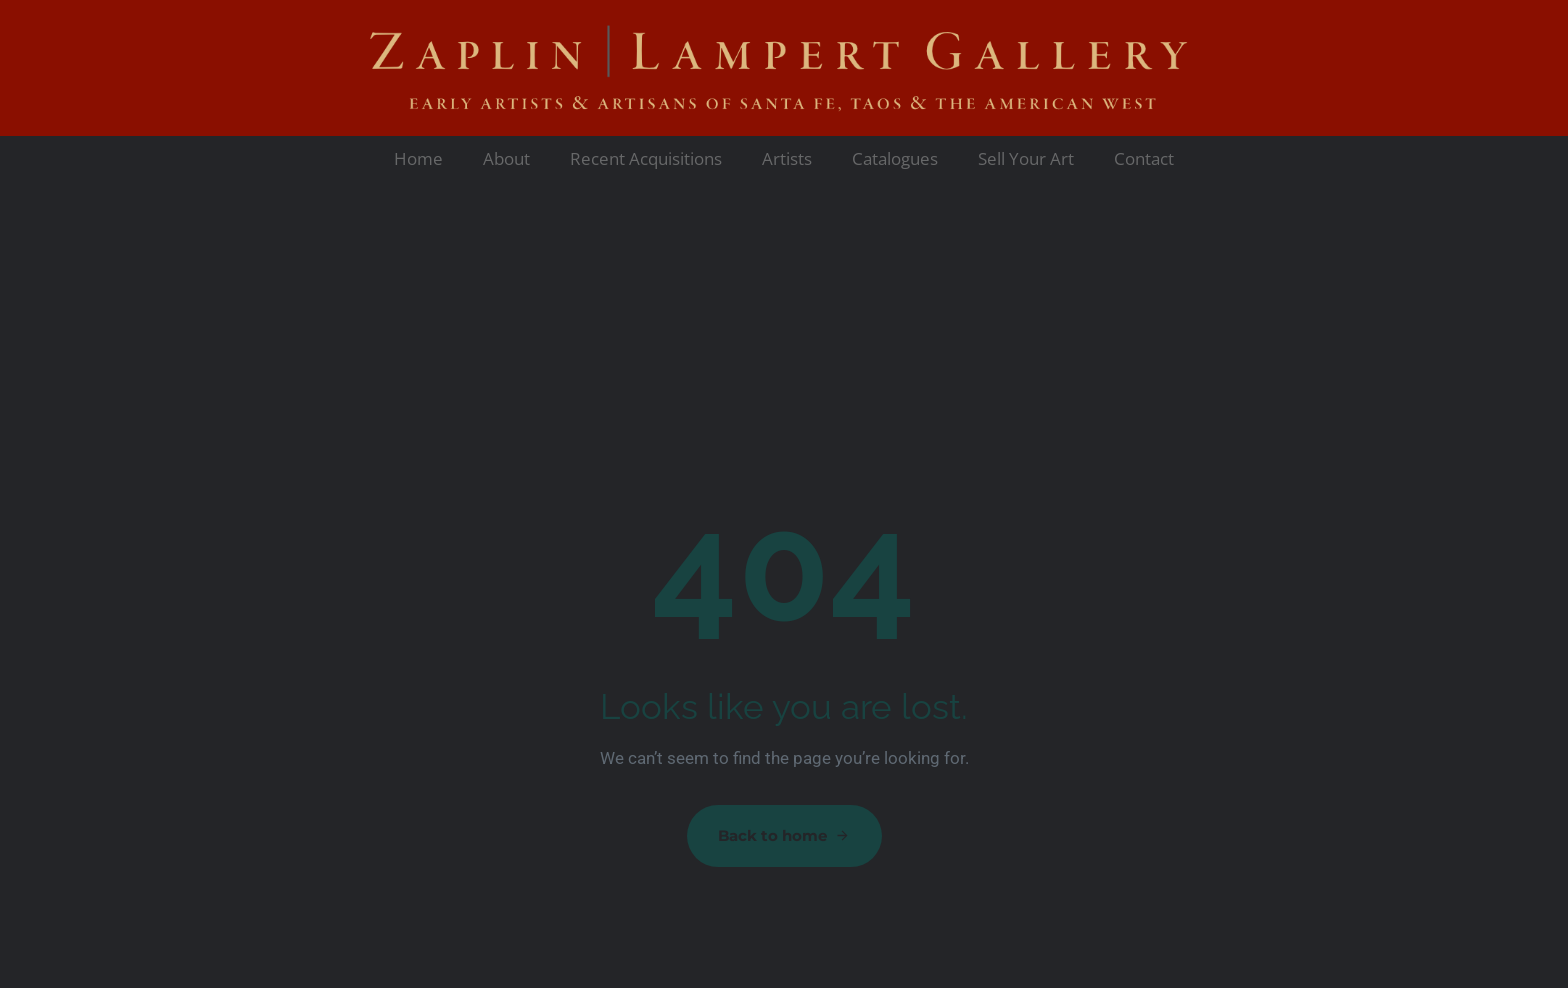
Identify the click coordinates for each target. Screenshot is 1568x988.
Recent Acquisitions (646, 158)
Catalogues (895, 158)
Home (418, 158)
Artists (787, 158)
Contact (1144, 158)
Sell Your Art (1026, 158)
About (506, 158)
